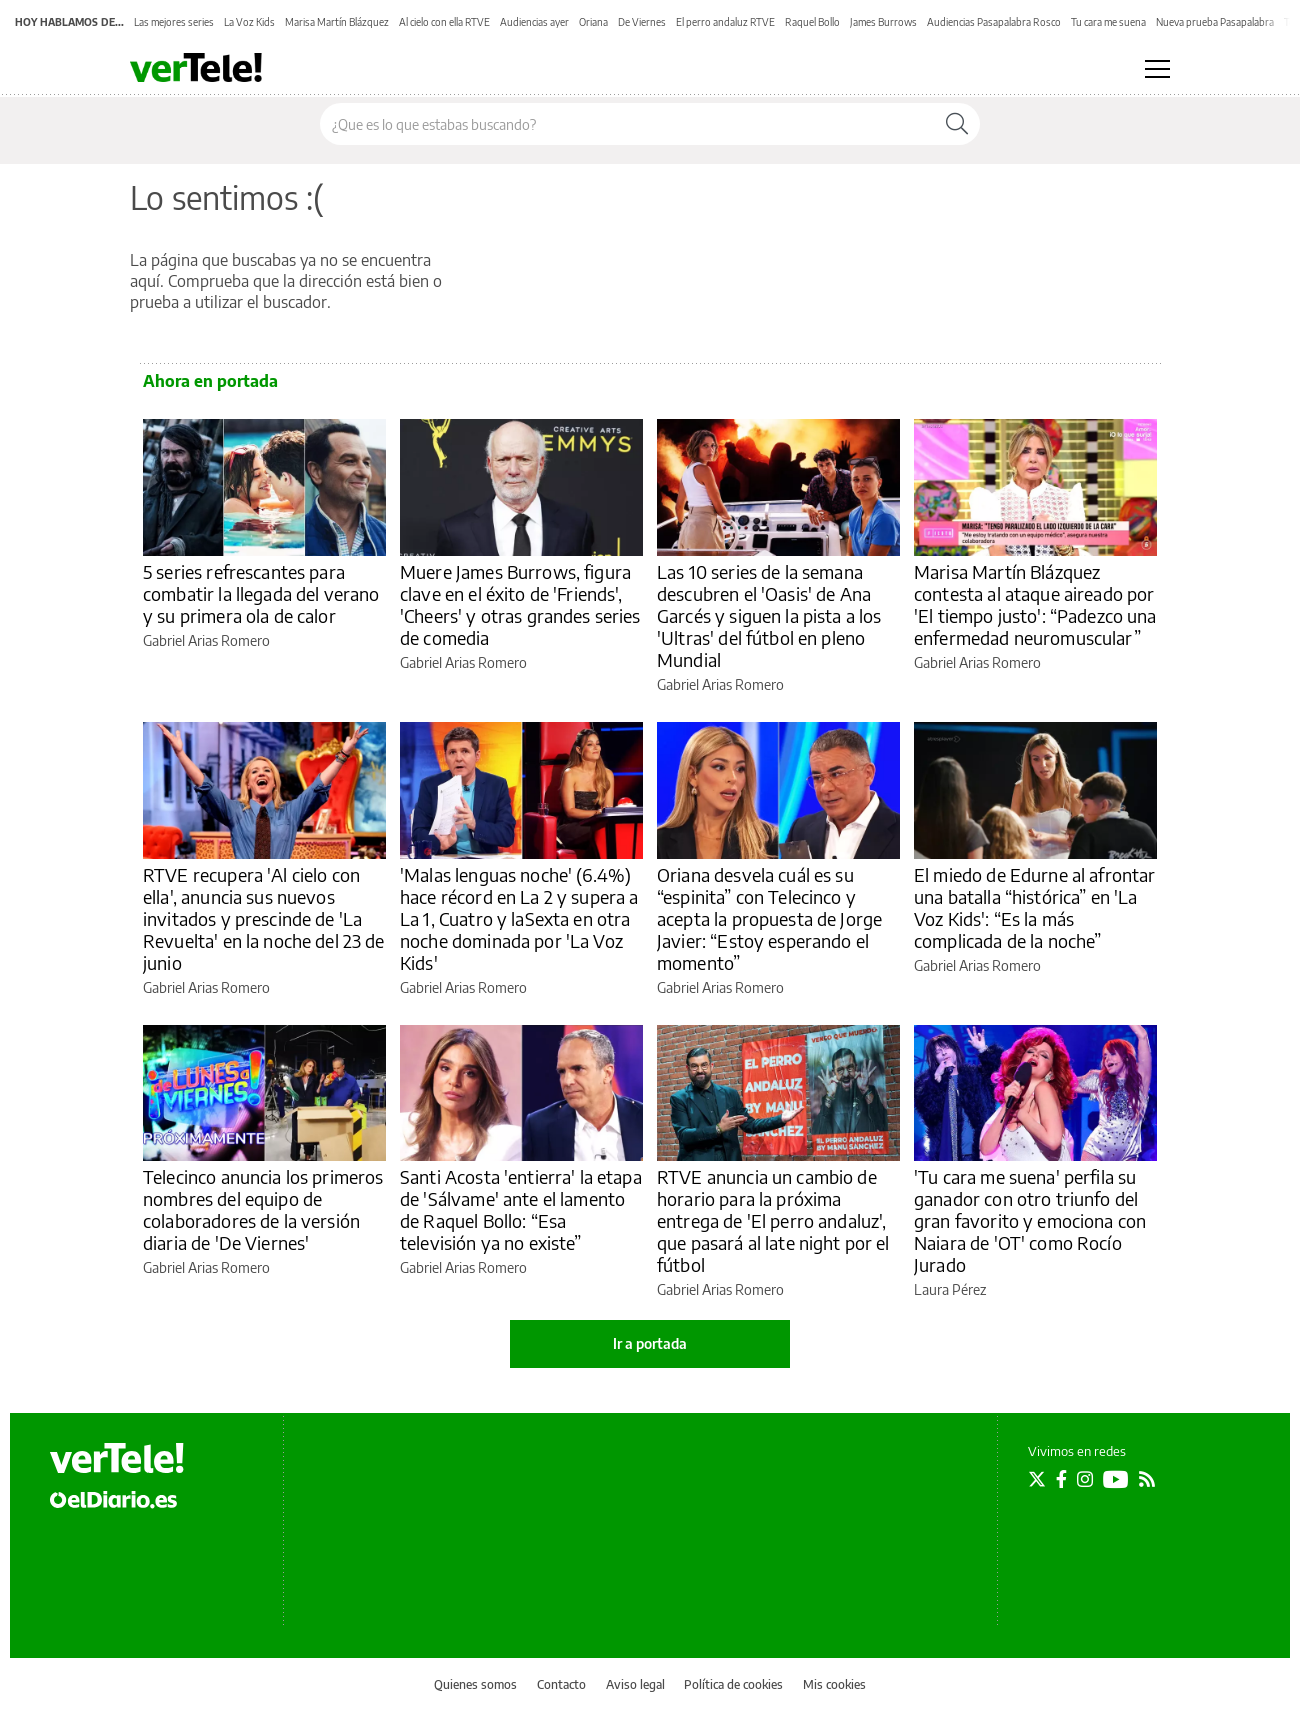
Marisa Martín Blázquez (337, 22)
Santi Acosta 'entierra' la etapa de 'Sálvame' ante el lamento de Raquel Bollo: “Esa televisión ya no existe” (521, 1209)
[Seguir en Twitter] (1037, 1479)
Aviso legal (635, 1684)
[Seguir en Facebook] (1061, 1479)
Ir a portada (650, 1343)
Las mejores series (174, 22)
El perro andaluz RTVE (725, 22)
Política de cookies (733, 1684)
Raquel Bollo (812, 22)
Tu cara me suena (1108, 22)
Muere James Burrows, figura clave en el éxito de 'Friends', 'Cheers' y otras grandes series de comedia (520, 604)
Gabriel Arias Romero (206, 640)
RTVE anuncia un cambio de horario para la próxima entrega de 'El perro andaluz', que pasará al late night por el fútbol (773, 1220)
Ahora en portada (210, 381)
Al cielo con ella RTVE (444, 22)
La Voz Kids (249, 22)
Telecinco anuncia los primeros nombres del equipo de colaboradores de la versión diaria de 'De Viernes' (263, 1209)
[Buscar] (957, 124)
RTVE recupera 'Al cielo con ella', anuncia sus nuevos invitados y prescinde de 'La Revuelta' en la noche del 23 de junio (264, 918)
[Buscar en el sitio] (627, 124)
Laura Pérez (950, 1289)
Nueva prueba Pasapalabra (1215, 22)
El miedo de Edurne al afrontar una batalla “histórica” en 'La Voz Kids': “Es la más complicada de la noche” (1035, 907)
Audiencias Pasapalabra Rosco (994, 22)
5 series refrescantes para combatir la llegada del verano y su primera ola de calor (261, 593)
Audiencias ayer (534, 22)
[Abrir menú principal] (1157, 69)
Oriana (593, 22)
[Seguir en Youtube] (1116, 1479)
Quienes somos (475, 1684)
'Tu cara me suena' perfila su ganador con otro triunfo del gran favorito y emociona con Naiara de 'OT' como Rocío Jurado (1030, 1220)
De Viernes (642, 22)
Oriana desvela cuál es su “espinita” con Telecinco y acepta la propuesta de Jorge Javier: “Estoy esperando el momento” (769, 918)
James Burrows (883, 22)
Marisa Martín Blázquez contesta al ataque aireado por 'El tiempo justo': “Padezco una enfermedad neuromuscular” (1035, 604)
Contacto (561, 1684)
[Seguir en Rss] (1147, 1479)
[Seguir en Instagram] (1085, 1479)
